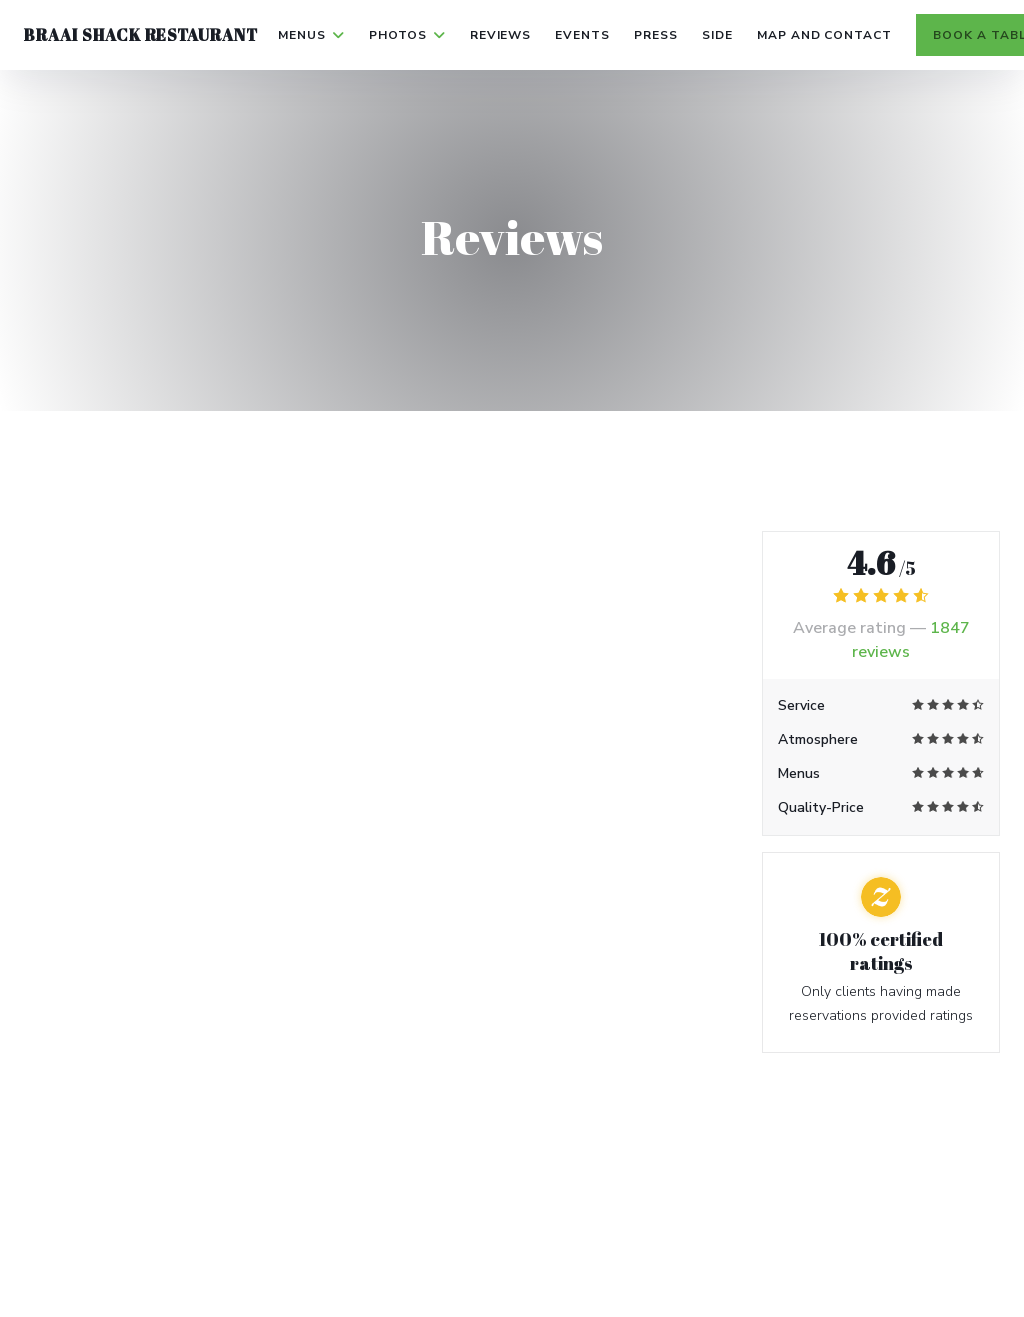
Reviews (501, 35)
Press (656, 35)
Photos (407, 35)
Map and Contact (824, 35)
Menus (311, 35)
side (717, 35)
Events (582, 35)
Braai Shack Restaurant (141, 35)
